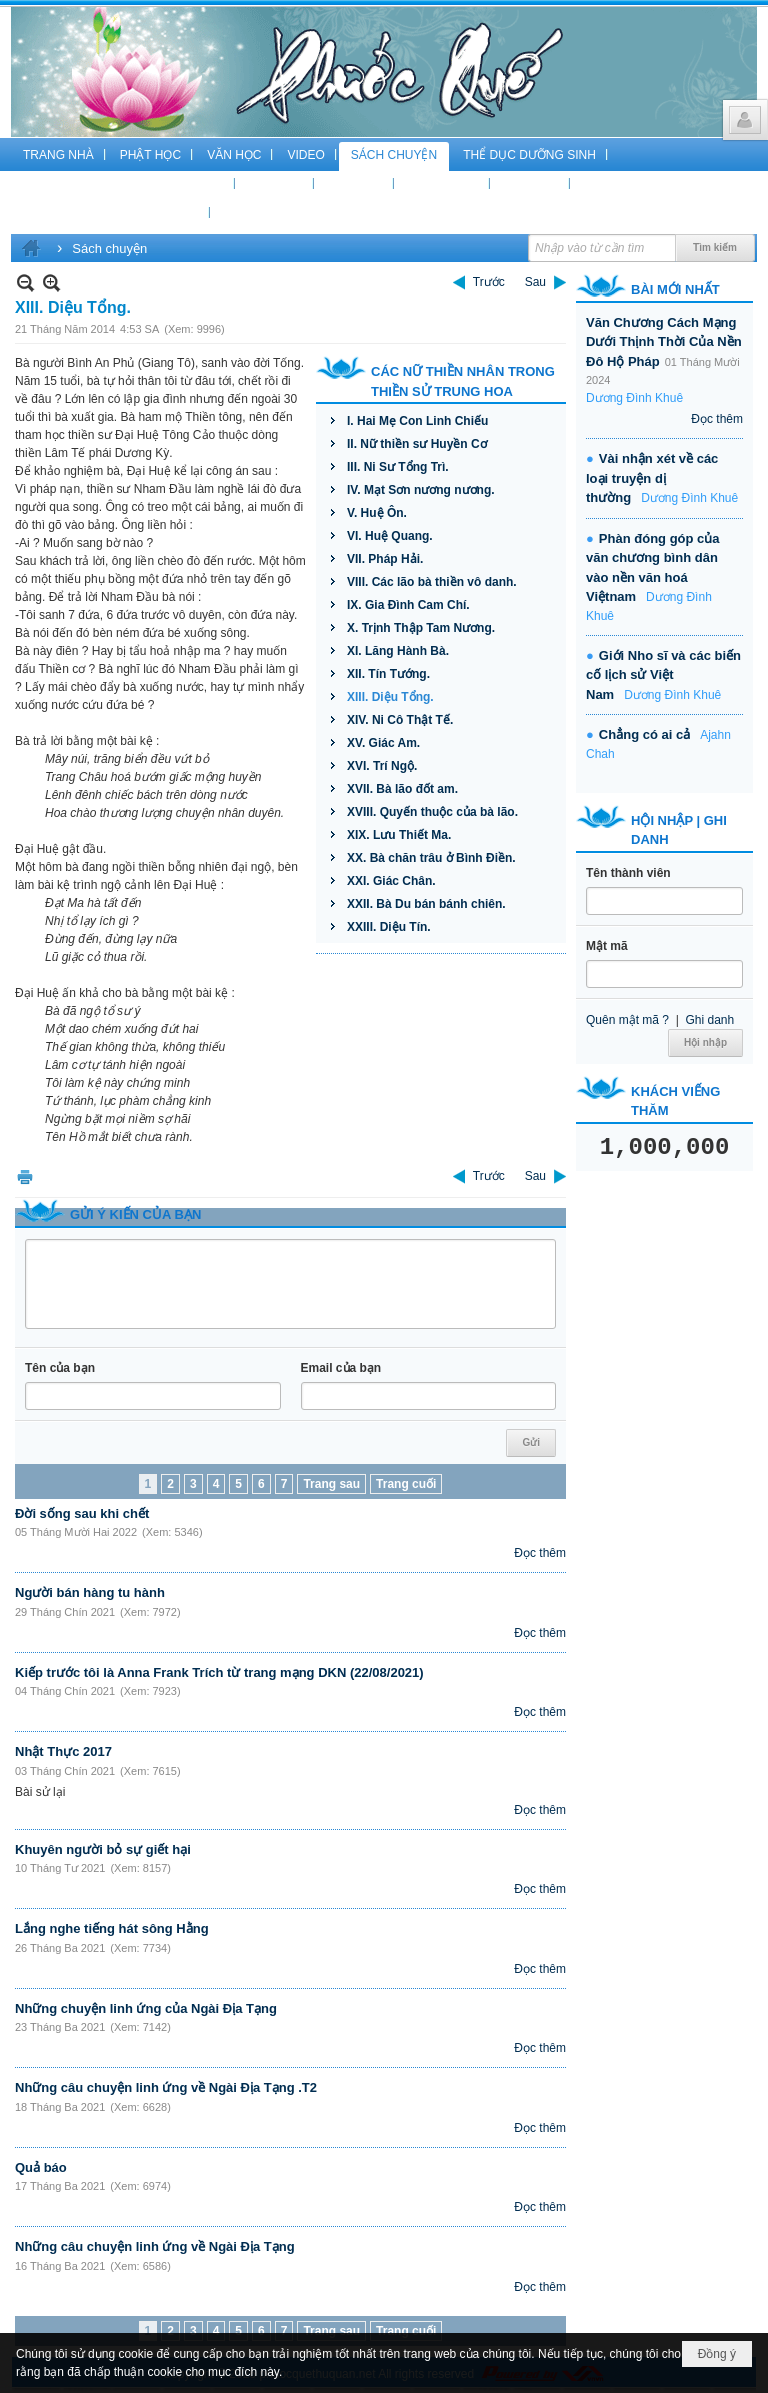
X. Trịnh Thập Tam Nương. (421, 628)
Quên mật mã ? (627, 1020)
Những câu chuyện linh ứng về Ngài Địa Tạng (155, 2246)
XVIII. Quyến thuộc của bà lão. (432, 812)
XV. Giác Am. (383, 743)
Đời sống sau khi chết (82, 1513)
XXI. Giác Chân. (391, 881)
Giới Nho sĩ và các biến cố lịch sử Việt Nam (663, 675)
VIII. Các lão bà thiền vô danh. (432, 582)
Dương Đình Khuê (634, 398)
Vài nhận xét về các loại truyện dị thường (652, 478)
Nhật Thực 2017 (63, 1751)
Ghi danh (709, 1020)
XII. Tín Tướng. (388, 674)
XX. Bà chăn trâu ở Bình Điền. (431, 858)
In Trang (25, 1176)
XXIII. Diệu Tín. (389, 927)
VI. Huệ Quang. (390, 536)
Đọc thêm (540, 1553)
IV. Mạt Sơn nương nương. (421, 490)
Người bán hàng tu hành (90, 1592)
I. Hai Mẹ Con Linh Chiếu (417, 421)
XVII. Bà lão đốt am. (402, 789)
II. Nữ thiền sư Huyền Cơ (417, 444)
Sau (535, 282)
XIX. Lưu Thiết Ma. (399, 835)
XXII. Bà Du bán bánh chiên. (426, 904)
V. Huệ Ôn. (377, 513)
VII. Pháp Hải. (385, 559)
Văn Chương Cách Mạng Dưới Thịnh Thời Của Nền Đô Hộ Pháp (664, 342)
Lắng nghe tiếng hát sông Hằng (112, 1928)
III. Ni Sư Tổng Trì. (398, 467)
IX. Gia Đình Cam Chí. (408, 605)
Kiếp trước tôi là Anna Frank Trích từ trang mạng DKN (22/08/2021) (219, 1672)
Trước (489, 282)
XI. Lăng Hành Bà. (398, 651)
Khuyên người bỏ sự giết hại (103, 1849)
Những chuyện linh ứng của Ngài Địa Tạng (146, 2008)
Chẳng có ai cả (644, 734)
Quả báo (41, 2167)
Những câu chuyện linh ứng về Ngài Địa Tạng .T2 (166, 2087)
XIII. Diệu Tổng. (390, 697)
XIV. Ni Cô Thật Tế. (400, 720)
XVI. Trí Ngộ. (382, 766)
